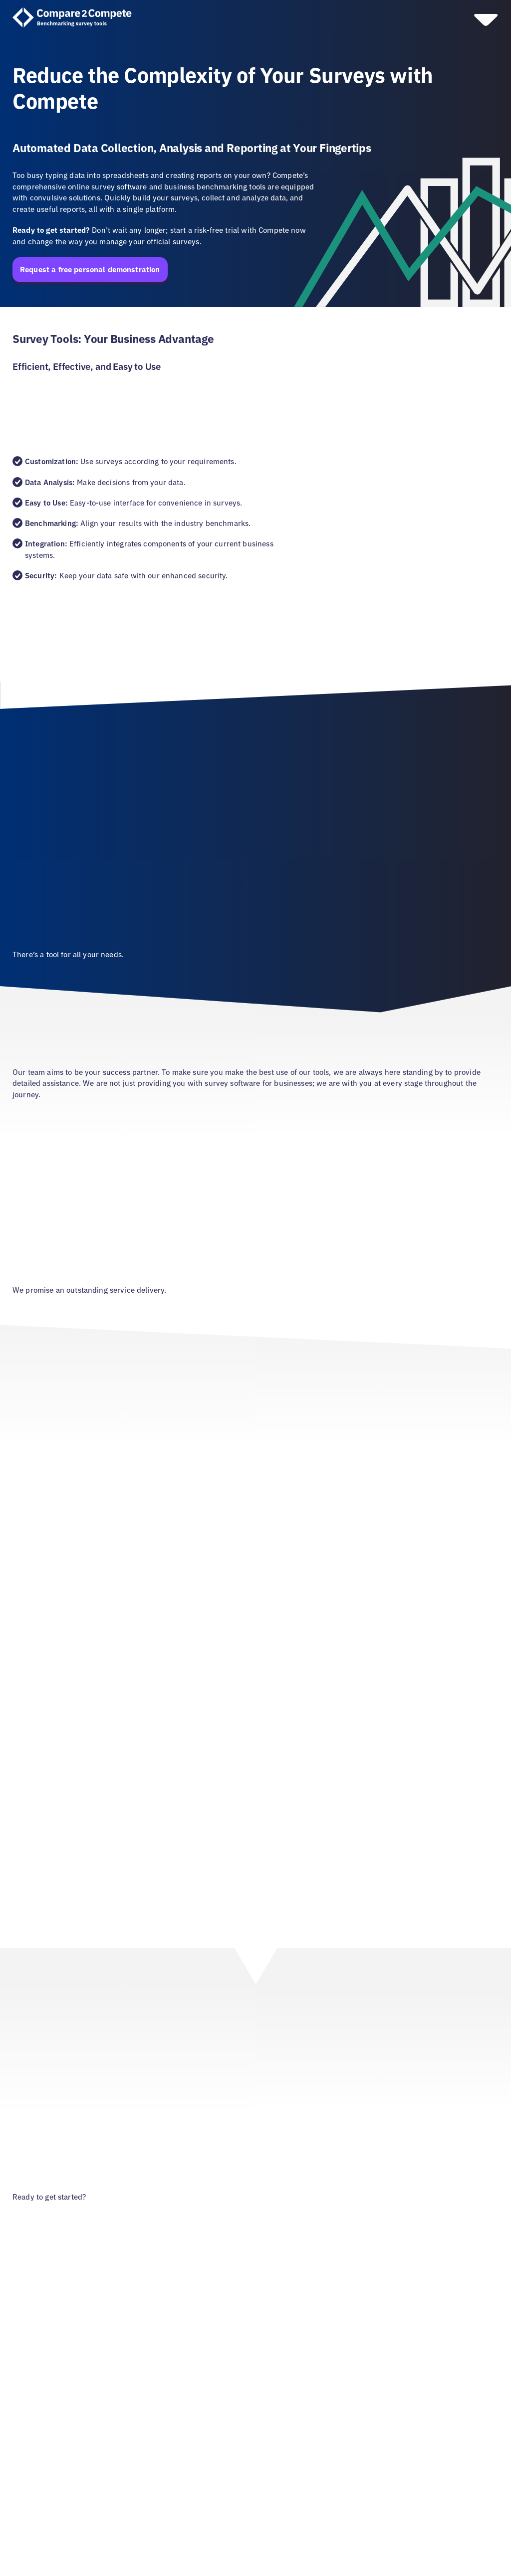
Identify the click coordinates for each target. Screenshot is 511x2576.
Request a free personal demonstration (90, 269)
